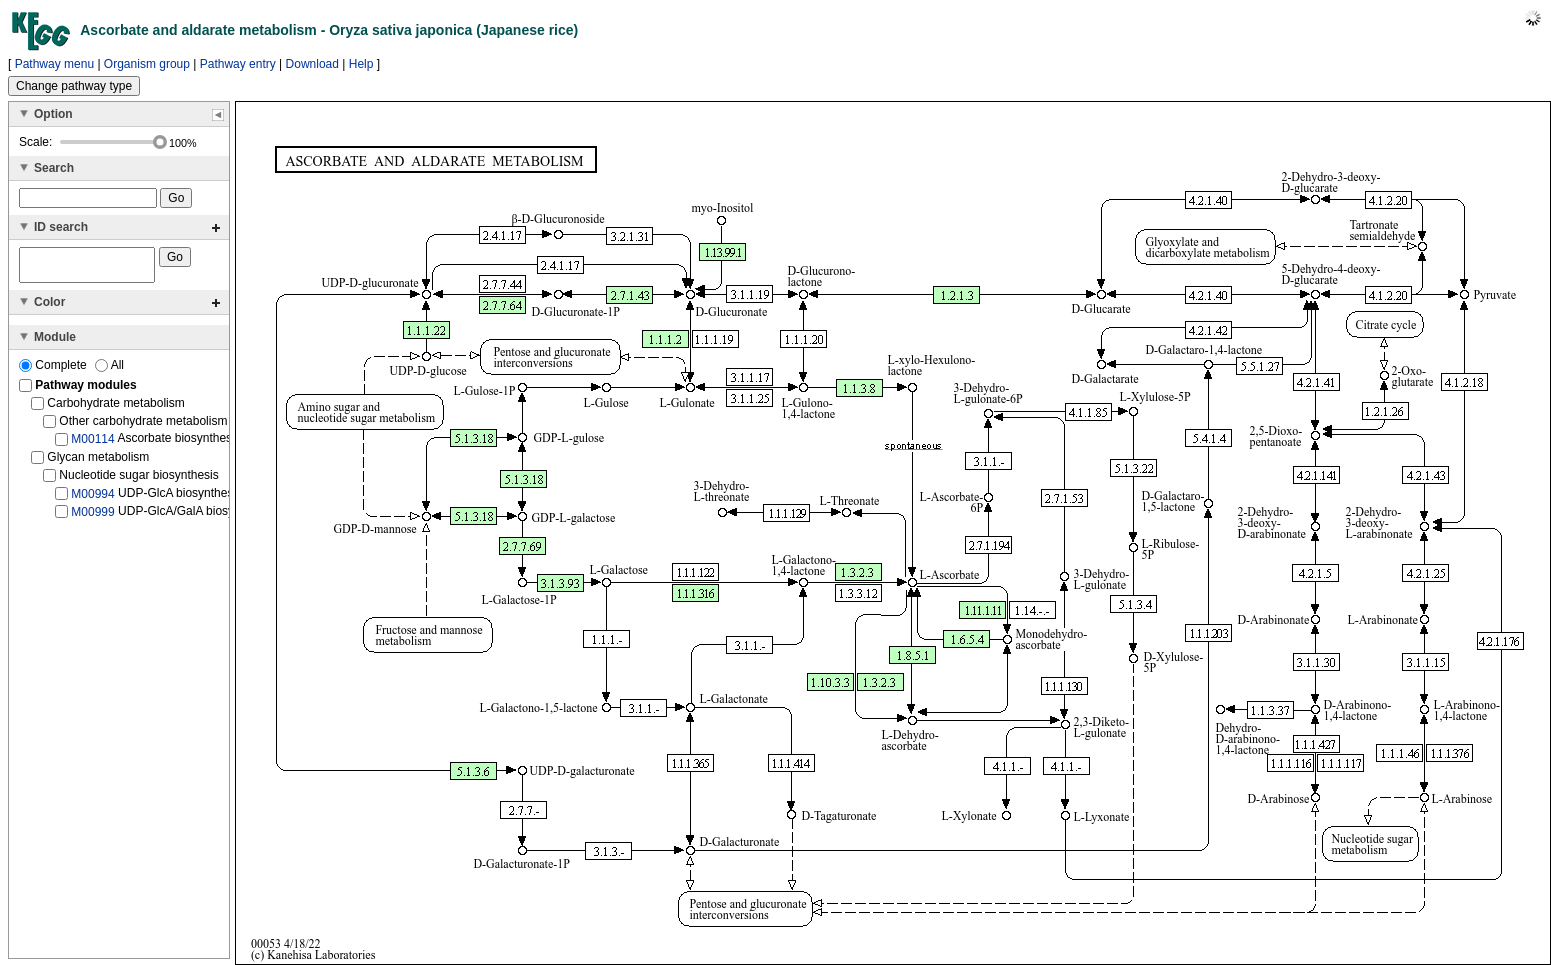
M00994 (92, 499)
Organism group (147, 64)
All (109, 371)
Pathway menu (54, 64)
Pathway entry (238, 64)
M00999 (92, 518)
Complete (54, 371)
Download (312, 64)
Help (361, 64)
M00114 (92, 445)
